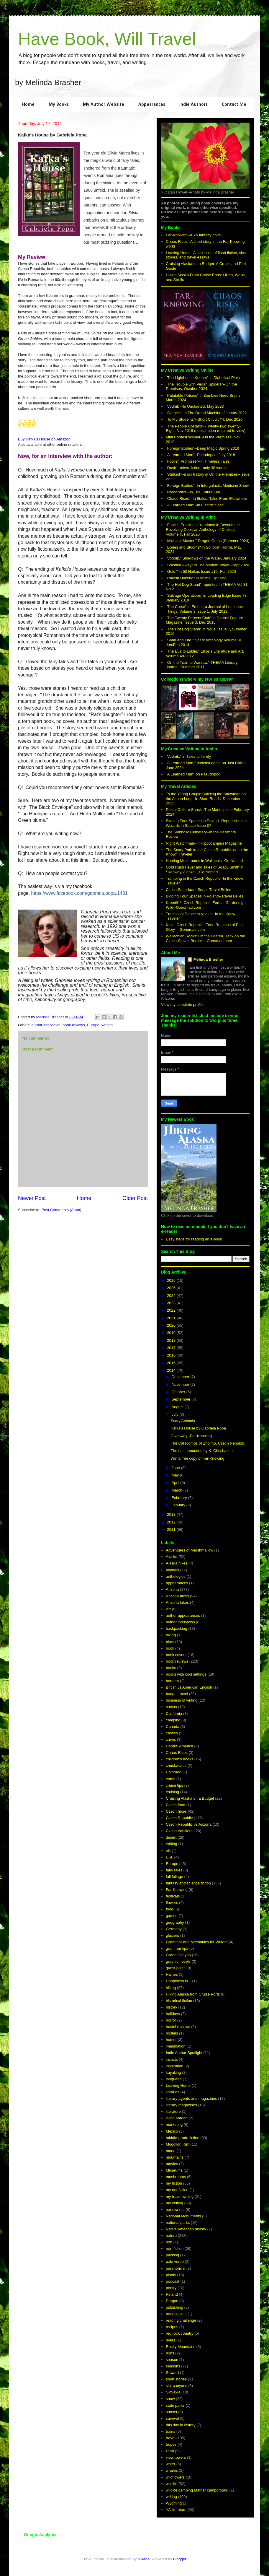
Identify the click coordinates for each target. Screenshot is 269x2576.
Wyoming (174, 2503)
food (169, 1909)
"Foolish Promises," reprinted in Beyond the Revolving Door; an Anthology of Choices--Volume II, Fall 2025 (203, 529)
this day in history (180, 2425)
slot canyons (176, 2385)
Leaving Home (178, 2085)
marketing (174, 2124)
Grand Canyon (178, 1955)
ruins (170, 2353)
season (172, 2359)
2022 (172, 1310)
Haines (172, 1974)
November (181, 1384)
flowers (172, 1902)
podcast (172, 2281)
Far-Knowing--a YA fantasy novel (194, 235)
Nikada (144, 2559)
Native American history (186, 2229)
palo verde (175, 2261)
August (178, 1407)
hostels (172, 2033)
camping (173, 1720)
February (180, 1497)
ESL (169, 1857)
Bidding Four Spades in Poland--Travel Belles (204, 896)
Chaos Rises (177, 1752)
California (174, 1713)
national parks (178, 2222)
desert (171, 1837)
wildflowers (175, 2477)
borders (172, 1681)
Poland (172, 2294)
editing (171, 1844)
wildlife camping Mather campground (197, 2490)
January (179, 1505)
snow (170, 2398)
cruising (172, 1792)
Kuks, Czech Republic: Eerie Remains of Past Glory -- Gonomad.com (205, 927)
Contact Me (234, 104)
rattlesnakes (176, 2314)
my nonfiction (177, 2190)
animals (172, 1570)
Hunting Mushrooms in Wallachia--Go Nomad (204, 860)
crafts (170, 1779)
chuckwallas (176, 1765)
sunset (171, 2412)
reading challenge (181, 2320)
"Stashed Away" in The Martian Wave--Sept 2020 (207, 565)
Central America (179, 1746)
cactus (171, 1707)
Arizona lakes (177, 1602)
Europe (93, 1025)
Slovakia (173, 2392)
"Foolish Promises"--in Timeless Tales (197, 461)
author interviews (46, 1025)
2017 (172, 1348)
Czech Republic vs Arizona (188, 1824)
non (169, 2242)
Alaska (171, 1556)
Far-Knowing (177, 1889)
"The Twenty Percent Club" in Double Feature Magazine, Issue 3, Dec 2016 (204, 620)
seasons (173, 2366)
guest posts (176, 1968)
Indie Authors (193, 104)
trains (170, 2431)
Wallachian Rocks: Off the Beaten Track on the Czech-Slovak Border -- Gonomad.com (205, 938)
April (176, 1482)
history (171, 2007)
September (181, 1399)
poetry (171, 2288)
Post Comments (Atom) (61, 1210)
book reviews (74, 1025)
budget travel (177, 1694)
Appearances (151, 104)
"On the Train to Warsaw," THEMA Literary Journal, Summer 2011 (201, 664)
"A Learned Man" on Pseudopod (193, 774)
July (176, 1414)
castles (172, 1733)
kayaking (173, 2072)
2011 (172, 1529)
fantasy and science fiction (188, 1883)
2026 (172, 1280)
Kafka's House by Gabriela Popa (198, 1428)
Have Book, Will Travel (107, 39)
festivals (173, 1896)
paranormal (175, 2268)
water (170, 2464)
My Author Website (103, 104)
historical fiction (179, 2000)
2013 (172, 1514)
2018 (172, 1340)
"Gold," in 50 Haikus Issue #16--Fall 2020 (201, 571)
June (176, 1468)
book (170, 1648)
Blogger (179, 2559)
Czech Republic (179, 1818)
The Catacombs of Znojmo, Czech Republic (207, 1443)
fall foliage (174, 1876)
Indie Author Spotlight (184, 2052)
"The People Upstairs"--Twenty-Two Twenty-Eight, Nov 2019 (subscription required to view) (205, 428)
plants (171, 2275)
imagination (176, 2046)
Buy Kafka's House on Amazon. (45, 439)
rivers (170, 2340)
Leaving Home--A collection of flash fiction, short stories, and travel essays (206, 255)
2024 (172, 1295)
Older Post (135, 1198)
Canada (172, 1726)
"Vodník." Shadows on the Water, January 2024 (206, 558)
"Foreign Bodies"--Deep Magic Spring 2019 (202, 448)
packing (172, 2255)
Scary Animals (182, 1421)
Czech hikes (176, 1811)
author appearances (183, 1615)
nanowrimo (175, 2209)
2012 (172, 1522)
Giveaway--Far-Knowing (190, 1436)
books (171, 1668)
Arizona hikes (177, 1596)
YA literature (176, 2509)
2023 (172, 1303)
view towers (176, 2457)
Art (168, 1609)
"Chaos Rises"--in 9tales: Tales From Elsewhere (206, 498)
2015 (172, 1363)
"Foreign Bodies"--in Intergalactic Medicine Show (207, 485)
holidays (173, 2013)
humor (171, 2039)
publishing (174, 2307)
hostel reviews (178, 2026)
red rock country (179, 2333)
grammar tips (177, 1948)
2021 (172, 1318)
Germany (173, 1929)
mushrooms (176, 2177)
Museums (174, 2170)
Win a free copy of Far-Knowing (197, 1458)
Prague (172, 2301)
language (174, 2079)
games (171, 1915)
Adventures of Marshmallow (189, 1550)
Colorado (173, 1772)
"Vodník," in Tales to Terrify (188, 756)
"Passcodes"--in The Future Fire (193, 492)
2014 (172, 1370)
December (181, 1377)
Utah (170, 2451)
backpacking (176, 1628)
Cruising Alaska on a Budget (190, 1798)
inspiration (174, 2066)
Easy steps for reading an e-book (194, 1239)
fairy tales (174, 1870)
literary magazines (181, 2105)
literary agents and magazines (191, 2098)
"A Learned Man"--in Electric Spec (195, 505)
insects (172, 2059)
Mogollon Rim (177, 2144)
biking (171, 1635)
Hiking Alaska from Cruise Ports (193, 1994)
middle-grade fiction (182, 2138)
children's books (179, 1759)
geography (175, 1922)
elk (168, 1850)
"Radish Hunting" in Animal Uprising (196, 578)
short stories (176, 2379)
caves (171, 1739)
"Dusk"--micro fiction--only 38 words (196, 468)
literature (173, 2111)
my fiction (174, 2183)
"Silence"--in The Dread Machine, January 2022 (206, 413)
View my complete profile (182, 1004)
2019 (172, 1333)
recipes (172, 2327)
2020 (172, 1325)
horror (171, 2020)
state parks (175, 2405)
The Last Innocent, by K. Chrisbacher (202, 1450)
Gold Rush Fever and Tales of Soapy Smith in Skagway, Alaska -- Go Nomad (204, 869)
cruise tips (174, 1785)
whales (172, 2470)
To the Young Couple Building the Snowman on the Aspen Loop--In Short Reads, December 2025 (206, 798)
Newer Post (32, 1198)
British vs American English (189, 1687)
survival (172, 2418)
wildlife (171, 2483)
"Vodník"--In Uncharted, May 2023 (195, 406)
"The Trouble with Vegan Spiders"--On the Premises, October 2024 (201, 386)
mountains (174, 2157)
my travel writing (179, 2196)
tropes (171, 2444)
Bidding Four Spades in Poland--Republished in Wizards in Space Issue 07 (206, 823)
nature (171, 2235)
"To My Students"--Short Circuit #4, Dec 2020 (204, 419)
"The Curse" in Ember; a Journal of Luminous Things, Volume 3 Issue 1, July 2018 (204, 609)
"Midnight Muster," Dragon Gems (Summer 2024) (207, 541)
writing (107, 1025)
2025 (172, 1288)
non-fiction (174, 2248)
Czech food (175, 1805)
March (177, 1490)
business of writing (181, 1700)
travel (170, 2438)
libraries (172, 2092)
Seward (172, 2372)
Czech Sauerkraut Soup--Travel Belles (198, 889)
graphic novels (178, 1961)
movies (172, 2164)
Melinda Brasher (208, 959)
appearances (177, 1583)
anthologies (176, 1576)
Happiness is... (178, 1981)
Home (28, 104)
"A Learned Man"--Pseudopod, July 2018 (200, 455)
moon (170, 2151)
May (176, 1475)
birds (170, 1642)
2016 (172, 1355)
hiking (171, 1987)
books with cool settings (186, 1674)
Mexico (172, 2131)
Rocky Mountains (180, 2346)
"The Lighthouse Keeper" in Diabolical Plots (203, 377)
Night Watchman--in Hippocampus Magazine (204, 843)
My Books (59, 104)
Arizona (172, 1589)
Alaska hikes (176, 1563)
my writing (174, 2203)
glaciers (172, 1935)
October (179, 1392)
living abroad (177, 2118)
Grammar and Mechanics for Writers (196, 1942)
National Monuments (183, 2216)
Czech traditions (179, 1831)
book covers (176, 1655)
